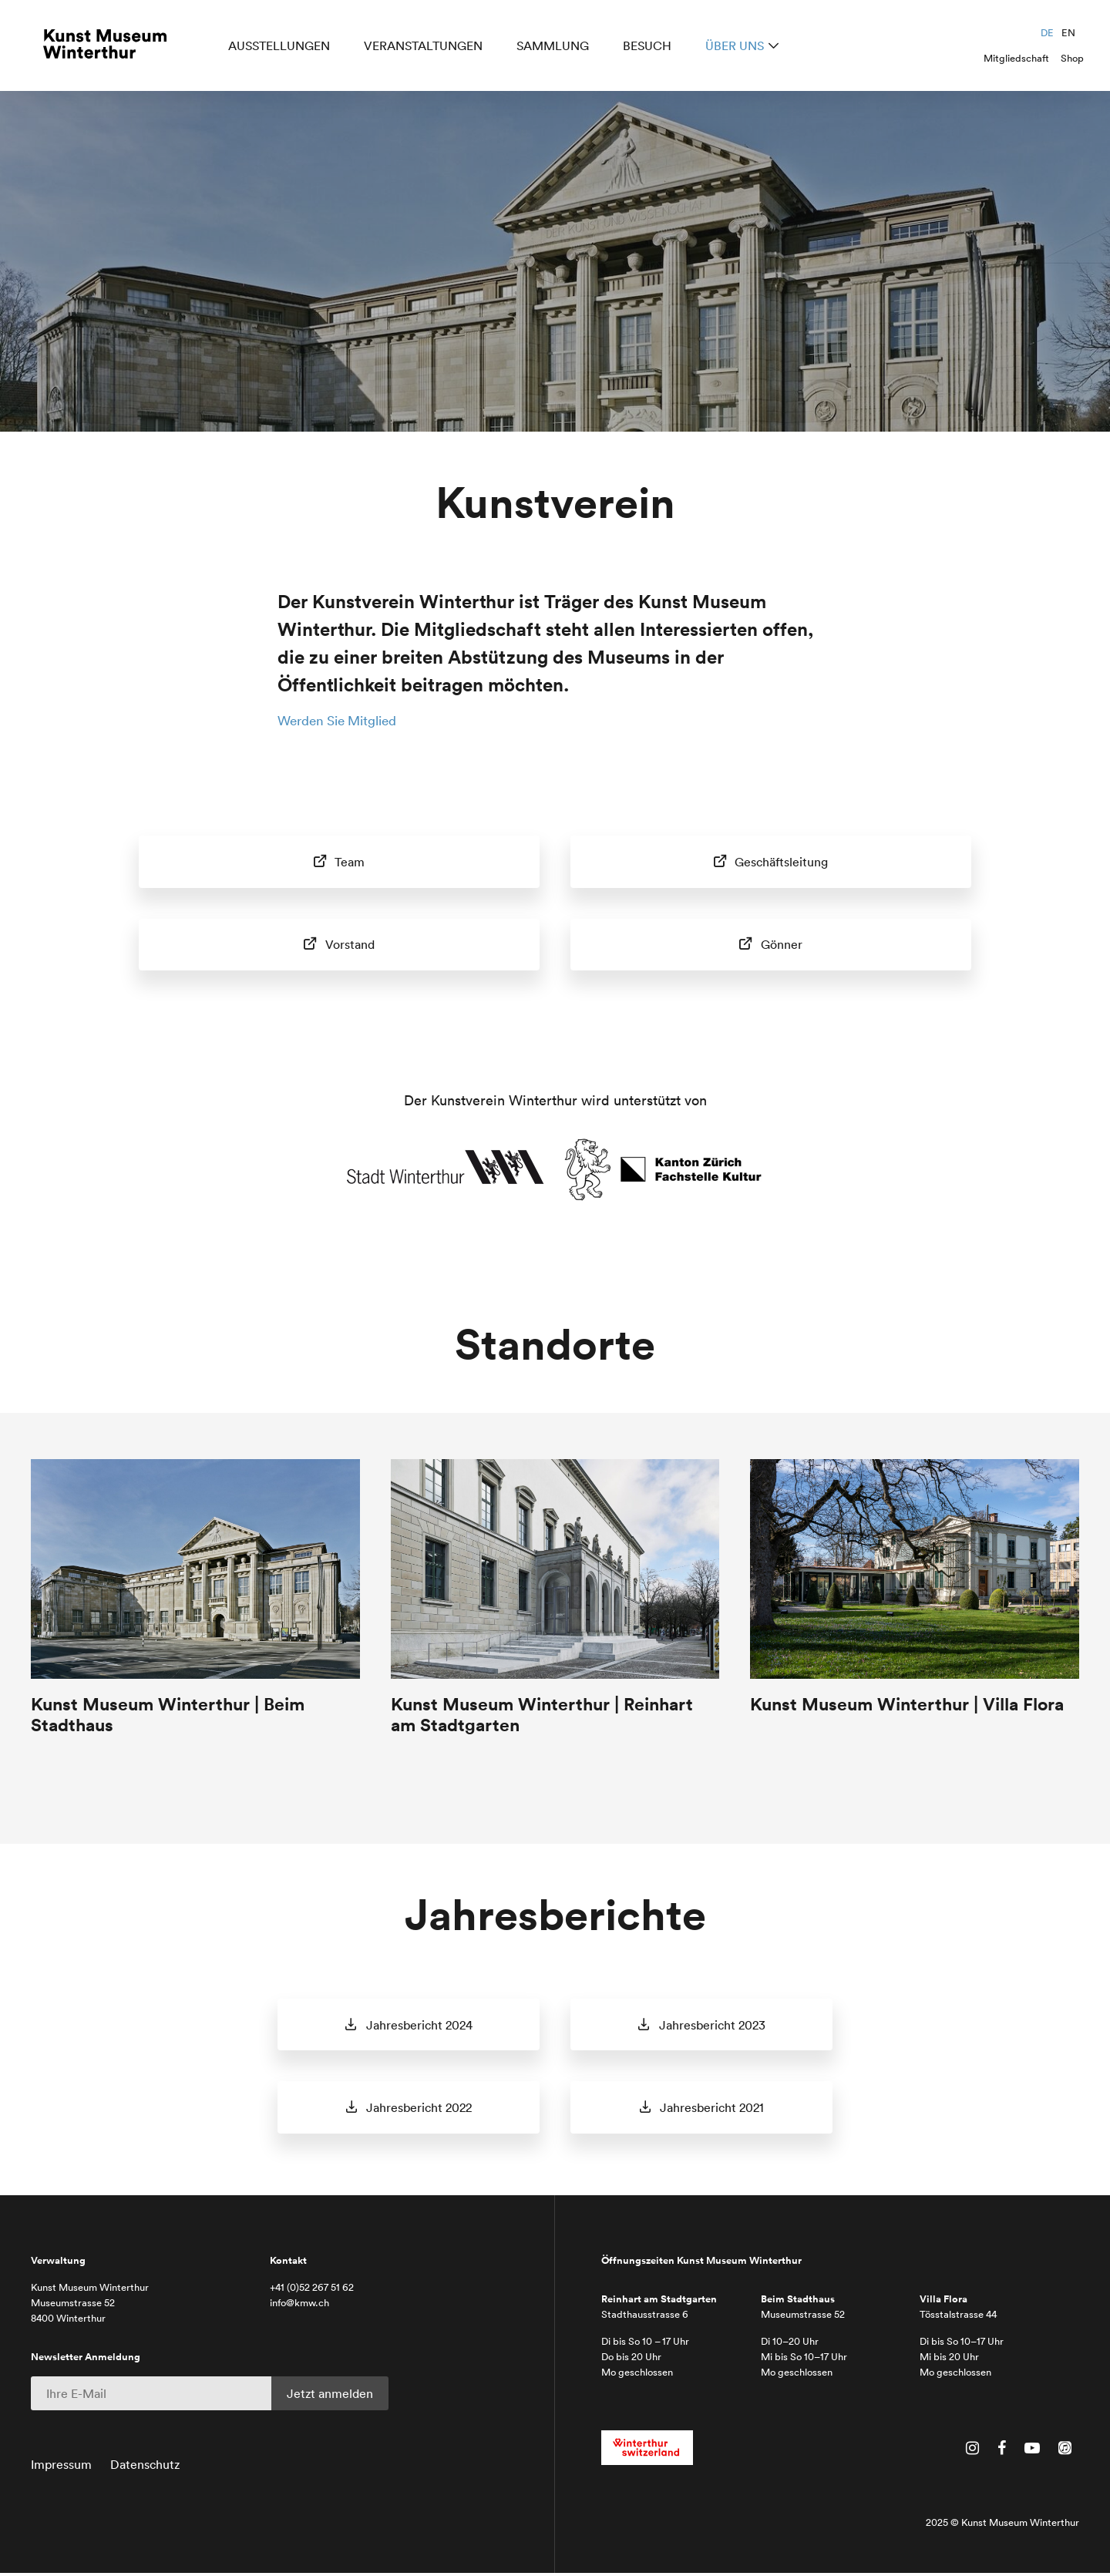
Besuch (650, 47)
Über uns (737, 47)
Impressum (61, 2467)
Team (348, 861)
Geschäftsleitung (780, 861)
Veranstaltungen (426, 47)
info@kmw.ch (299, 2305)
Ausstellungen (282, 47)
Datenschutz (145, 2467)
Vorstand (348, 944)
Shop (1072, 58)
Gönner (780, 944)
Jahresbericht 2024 (418, 2026)
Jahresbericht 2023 (710, 2026)
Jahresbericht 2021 (711, 2109)
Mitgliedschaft (1016, 58)
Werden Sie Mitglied (343, 720)
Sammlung (556, 47)
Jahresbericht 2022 (418, 2109)
